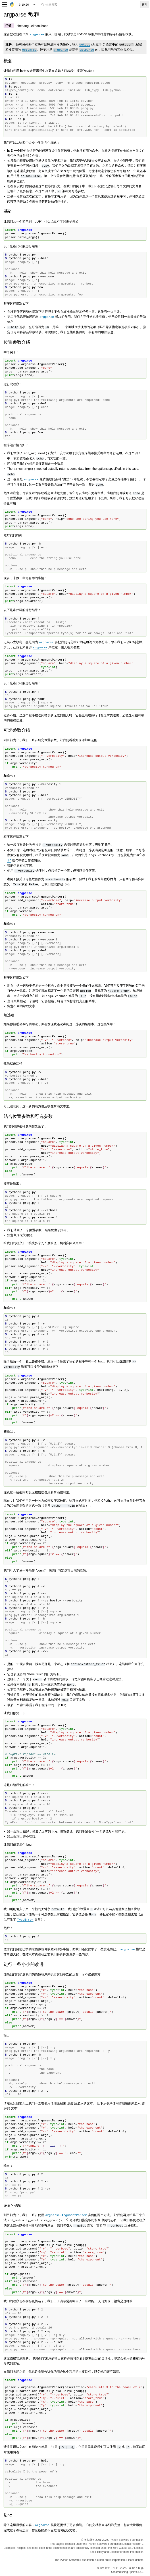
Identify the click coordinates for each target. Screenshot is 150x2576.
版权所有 (89, 2539)
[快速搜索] (90, 4)
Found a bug (135, 2568)
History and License (107, 2551)
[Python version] (27, 4)
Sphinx (133, 2572)
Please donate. (135, 2559)
